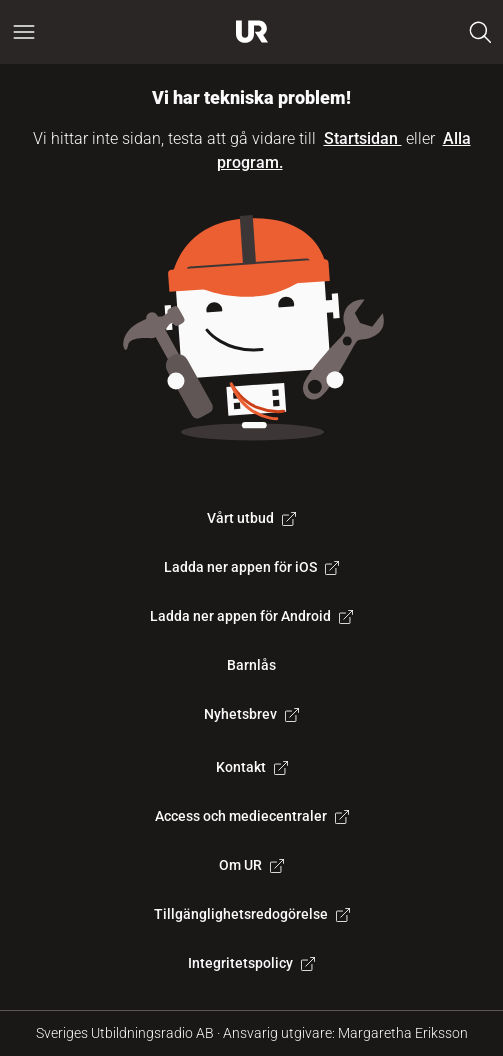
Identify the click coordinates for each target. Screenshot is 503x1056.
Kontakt (252, 767)
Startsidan (363, 138)
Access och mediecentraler (252, 816)
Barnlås (251, 665)
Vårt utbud (251, 518)
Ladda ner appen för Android (251, 616)
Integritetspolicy (251, 963)
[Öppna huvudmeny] (24, 32)
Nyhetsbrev (251, 714)
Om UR (251, 865)
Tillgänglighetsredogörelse (252, 914)
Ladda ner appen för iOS (251, 567)
